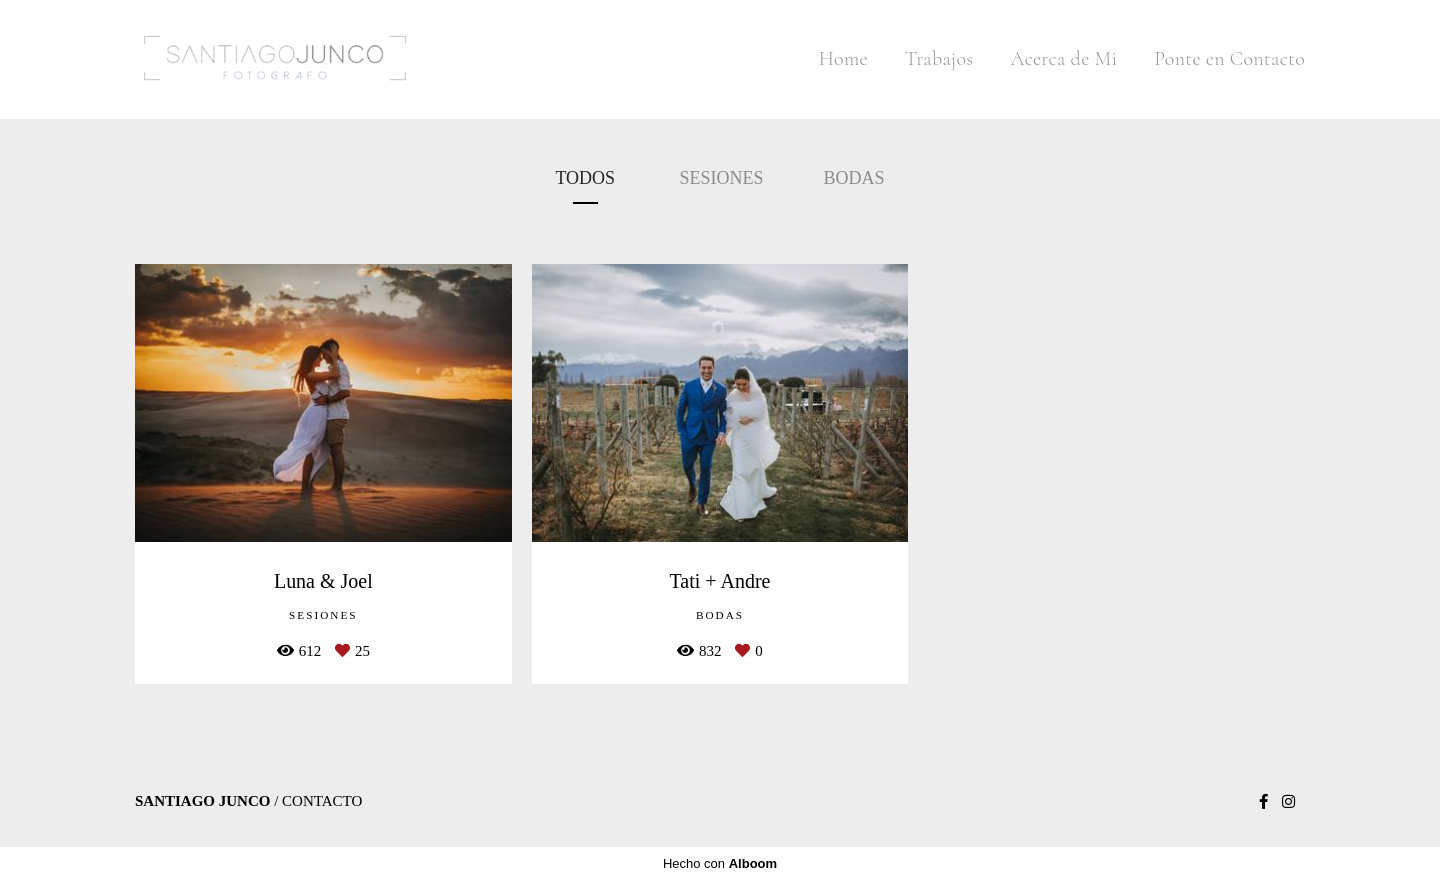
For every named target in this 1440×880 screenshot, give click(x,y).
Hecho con (720, 863)
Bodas (854, 178)
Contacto (322, 801)
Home (843, 59)
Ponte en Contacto (1229, 59)
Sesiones (722, 178)
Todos (585, 178)
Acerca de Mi (1063, 59)
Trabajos (939, 59)
